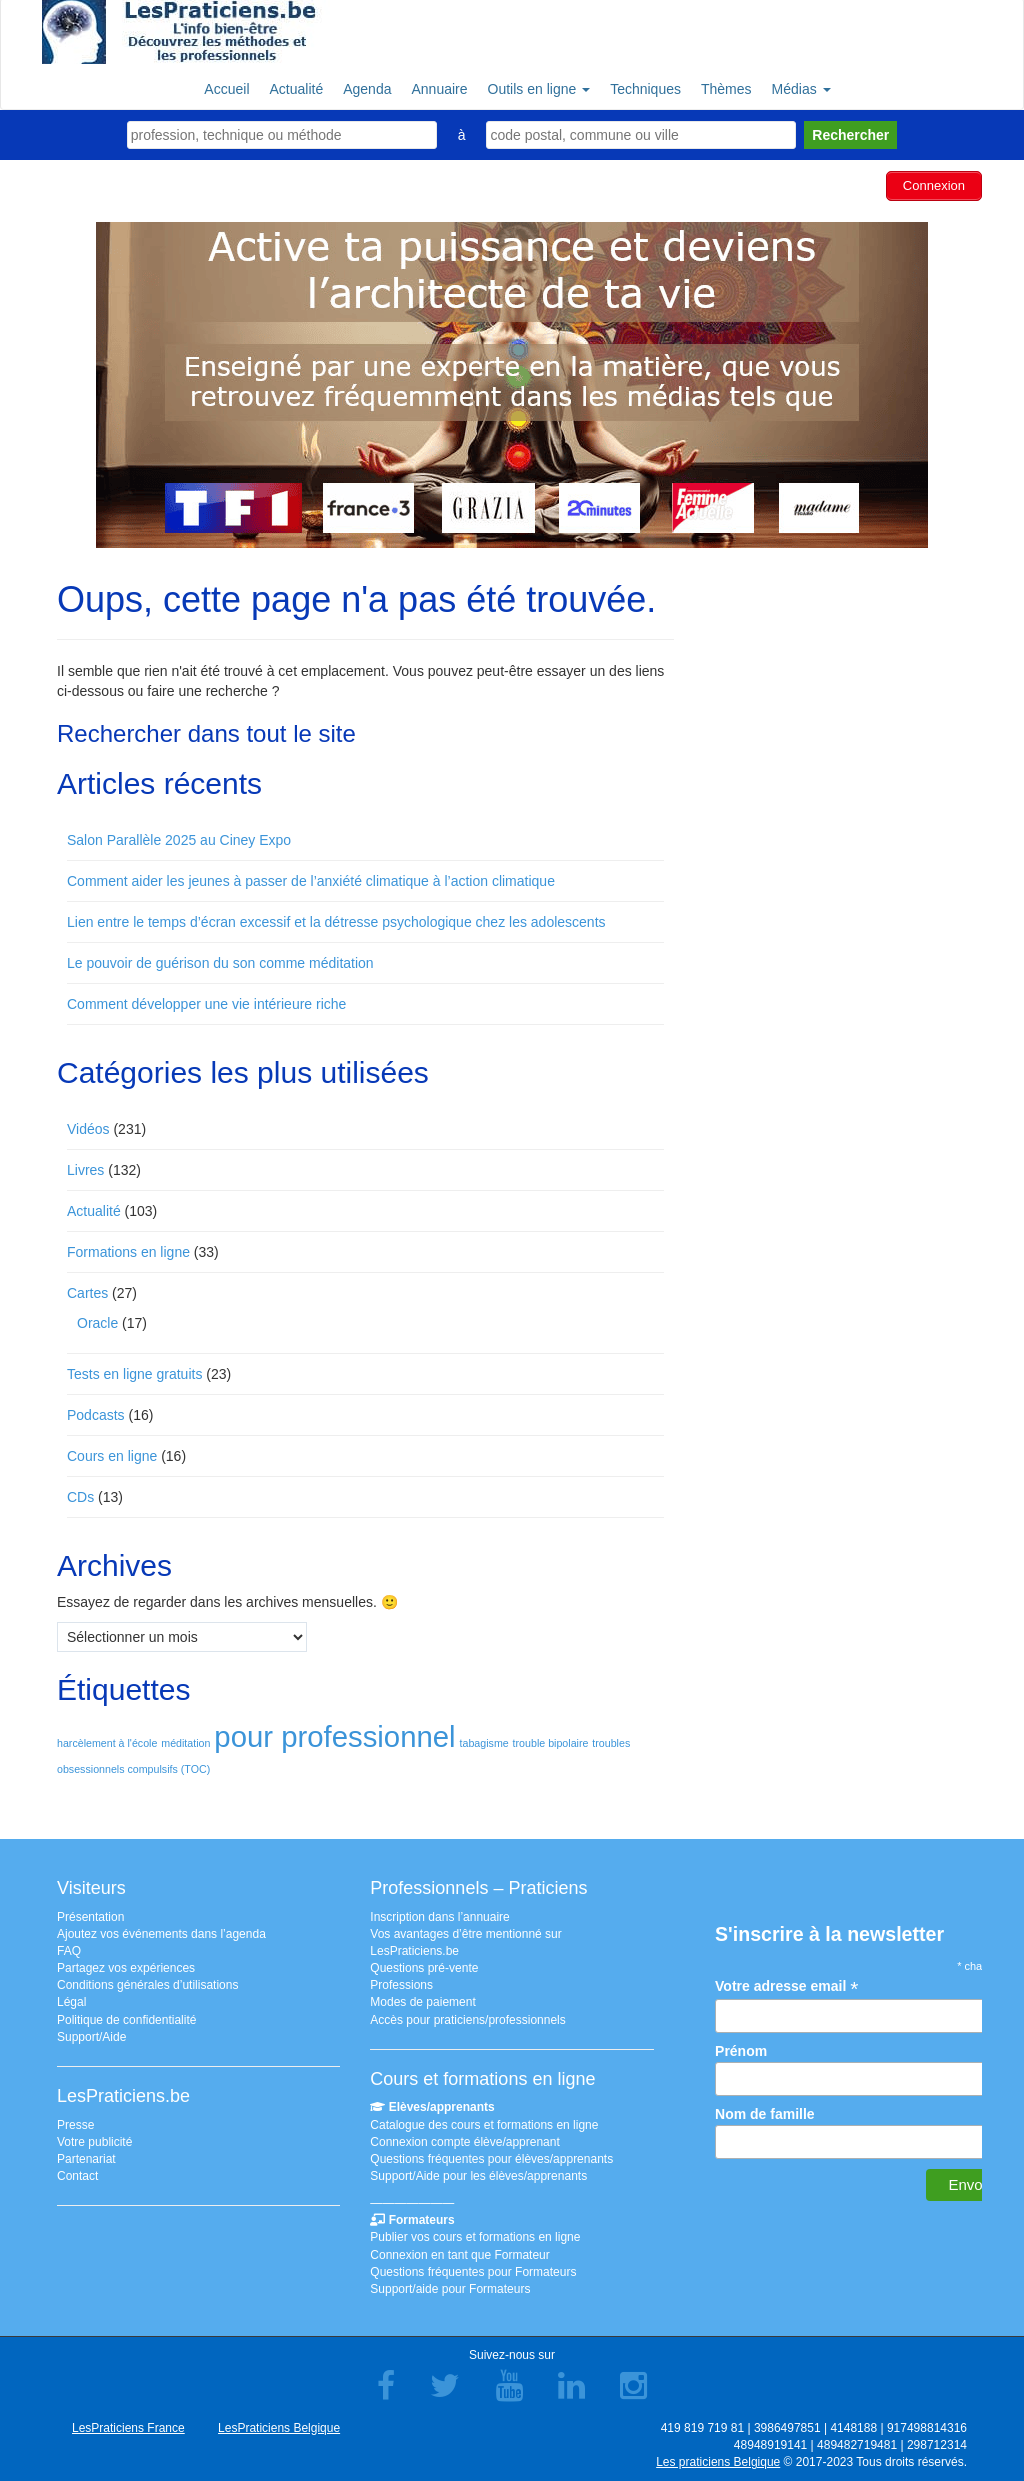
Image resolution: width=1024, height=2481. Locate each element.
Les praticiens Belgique (718, 2462)
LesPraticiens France (128, 2428)
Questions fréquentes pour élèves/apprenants (491, 2159)
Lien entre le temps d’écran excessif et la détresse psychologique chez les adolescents (336, 922)
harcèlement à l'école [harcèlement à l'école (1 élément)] (107, 1743)
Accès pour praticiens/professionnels (467, 2020)
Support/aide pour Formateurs (450, 2289)
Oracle (97, 1323)
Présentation (90, 1917)
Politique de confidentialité (126, 2020)
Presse (75, 2125)
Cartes (87, 1293)
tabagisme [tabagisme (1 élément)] (484, 1743)
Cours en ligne (112, 1456)
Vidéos (88, 1129)
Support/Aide (91, 2037)
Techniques (645, 89)
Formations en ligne (128, 1252)
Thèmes (726, 89)
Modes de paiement (422, 2002)
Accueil (226, 89)
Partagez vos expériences (126, 1968)
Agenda (367, 89)
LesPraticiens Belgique (279, 2428)
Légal (71, 2002)
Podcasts (96, 1415)
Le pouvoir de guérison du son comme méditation (220, 963)
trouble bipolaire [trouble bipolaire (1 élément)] (551, 1743)
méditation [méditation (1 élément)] (185, 1743)
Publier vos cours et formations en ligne (475, 2237)
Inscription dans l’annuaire (439, 1917)
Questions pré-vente (424, 1968)
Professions (401, 1985)
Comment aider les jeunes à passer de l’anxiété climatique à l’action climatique (311, 881)
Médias (801, 89)
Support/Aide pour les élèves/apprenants (478, 2176)
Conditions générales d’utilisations (147, 1985)
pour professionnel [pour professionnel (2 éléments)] (334, 1736)
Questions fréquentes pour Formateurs (473, 2272)
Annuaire (439, 89)
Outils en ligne (539, 89)
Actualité (297, 89)
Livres (85, 1170)
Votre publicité (94, 2142)
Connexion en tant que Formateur (459, 2255)
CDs (80, 1497)
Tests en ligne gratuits (134, 1374)
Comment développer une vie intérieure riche (206, 1004)
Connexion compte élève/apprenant (464, 2142)
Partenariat (86, 2159)
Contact (77, 2176)
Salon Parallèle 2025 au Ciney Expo (179, 840)
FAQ (69, 1951)
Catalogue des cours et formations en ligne (484, 2125)
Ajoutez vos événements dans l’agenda (161, 1934)
